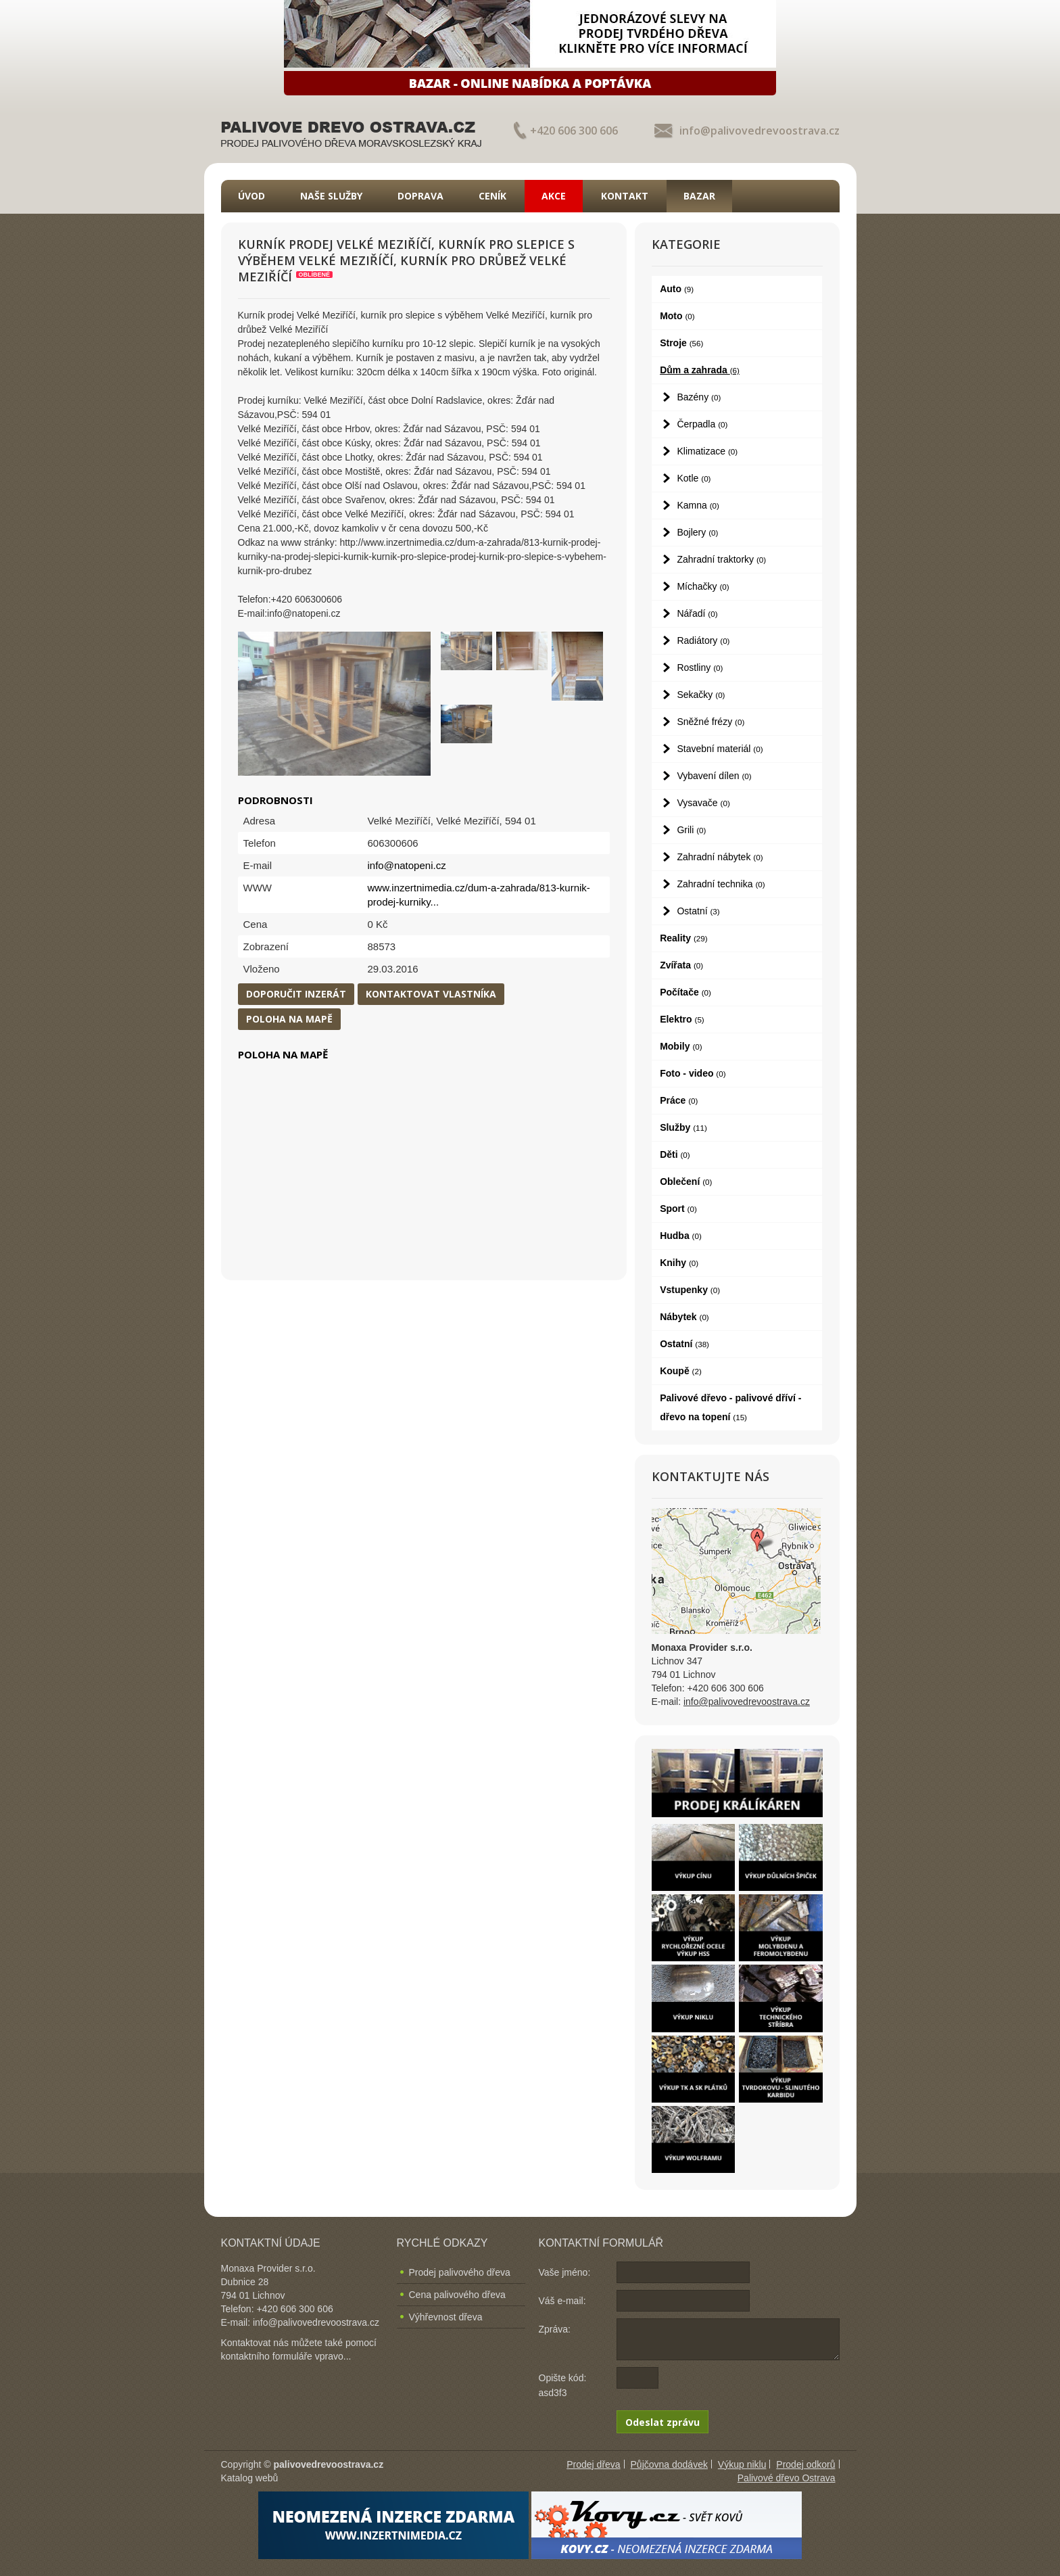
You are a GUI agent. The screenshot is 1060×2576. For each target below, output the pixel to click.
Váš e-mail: (562, 2300)
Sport (678, 1208)
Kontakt (624, 195)
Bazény (699, 397)
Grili (691, 829)
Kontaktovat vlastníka (431, 993)
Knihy (679, 1262)
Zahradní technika (721, 884)
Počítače (685, 992)
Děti (675, 1154)
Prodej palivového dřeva (459, 2272)
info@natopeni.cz (407, 865)
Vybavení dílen (714, 775)
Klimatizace (707, 451)
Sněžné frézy (710, 721)
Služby (683, 1127)
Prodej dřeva (593, 2464)
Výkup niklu (742, 2464)
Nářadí (697, 613)
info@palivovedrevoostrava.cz (759, 130)
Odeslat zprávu (662, 2422)
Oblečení (686, 1181)
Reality (684, 938)
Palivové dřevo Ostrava (787, 2478)
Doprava (420, 195)
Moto (677, 315)
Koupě (681, 1370)
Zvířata (681, 965)
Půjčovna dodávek (669, 2464)
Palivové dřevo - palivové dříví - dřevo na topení (730, 1407)
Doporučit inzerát (296, 993)
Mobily (681, 1046)
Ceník (492, 195)
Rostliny (700, 667)
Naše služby (331, 195)
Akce (553, 195)
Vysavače (703, 802)
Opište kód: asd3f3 (563, 2385)
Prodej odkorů (805, 2464)
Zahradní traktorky (721, 559)
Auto (677, 288)
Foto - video (692, 1073)
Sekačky (701, 694)
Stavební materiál (720, 748)
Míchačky (703, 586)
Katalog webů (250, 2478)
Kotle (693, 478)
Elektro (682, 1019)
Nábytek (684, 1316)
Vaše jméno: (565, 2272)
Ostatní (698, 911)
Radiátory (703, 640)
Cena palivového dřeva (457, 2294)
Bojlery (697, 532)
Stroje (681, 342)
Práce (679, 1100)
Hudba (681, 1235)
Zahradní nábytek (720, 856)
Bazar (699, 195)
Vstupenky (690, 1289)
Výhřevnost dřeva (446, 2317)
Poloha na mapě (289, 1018)
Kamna (698, 505)
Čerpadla (702, 424)
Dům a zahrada (700, 370)
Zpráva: (555, 2329)
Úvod (251, 195)
